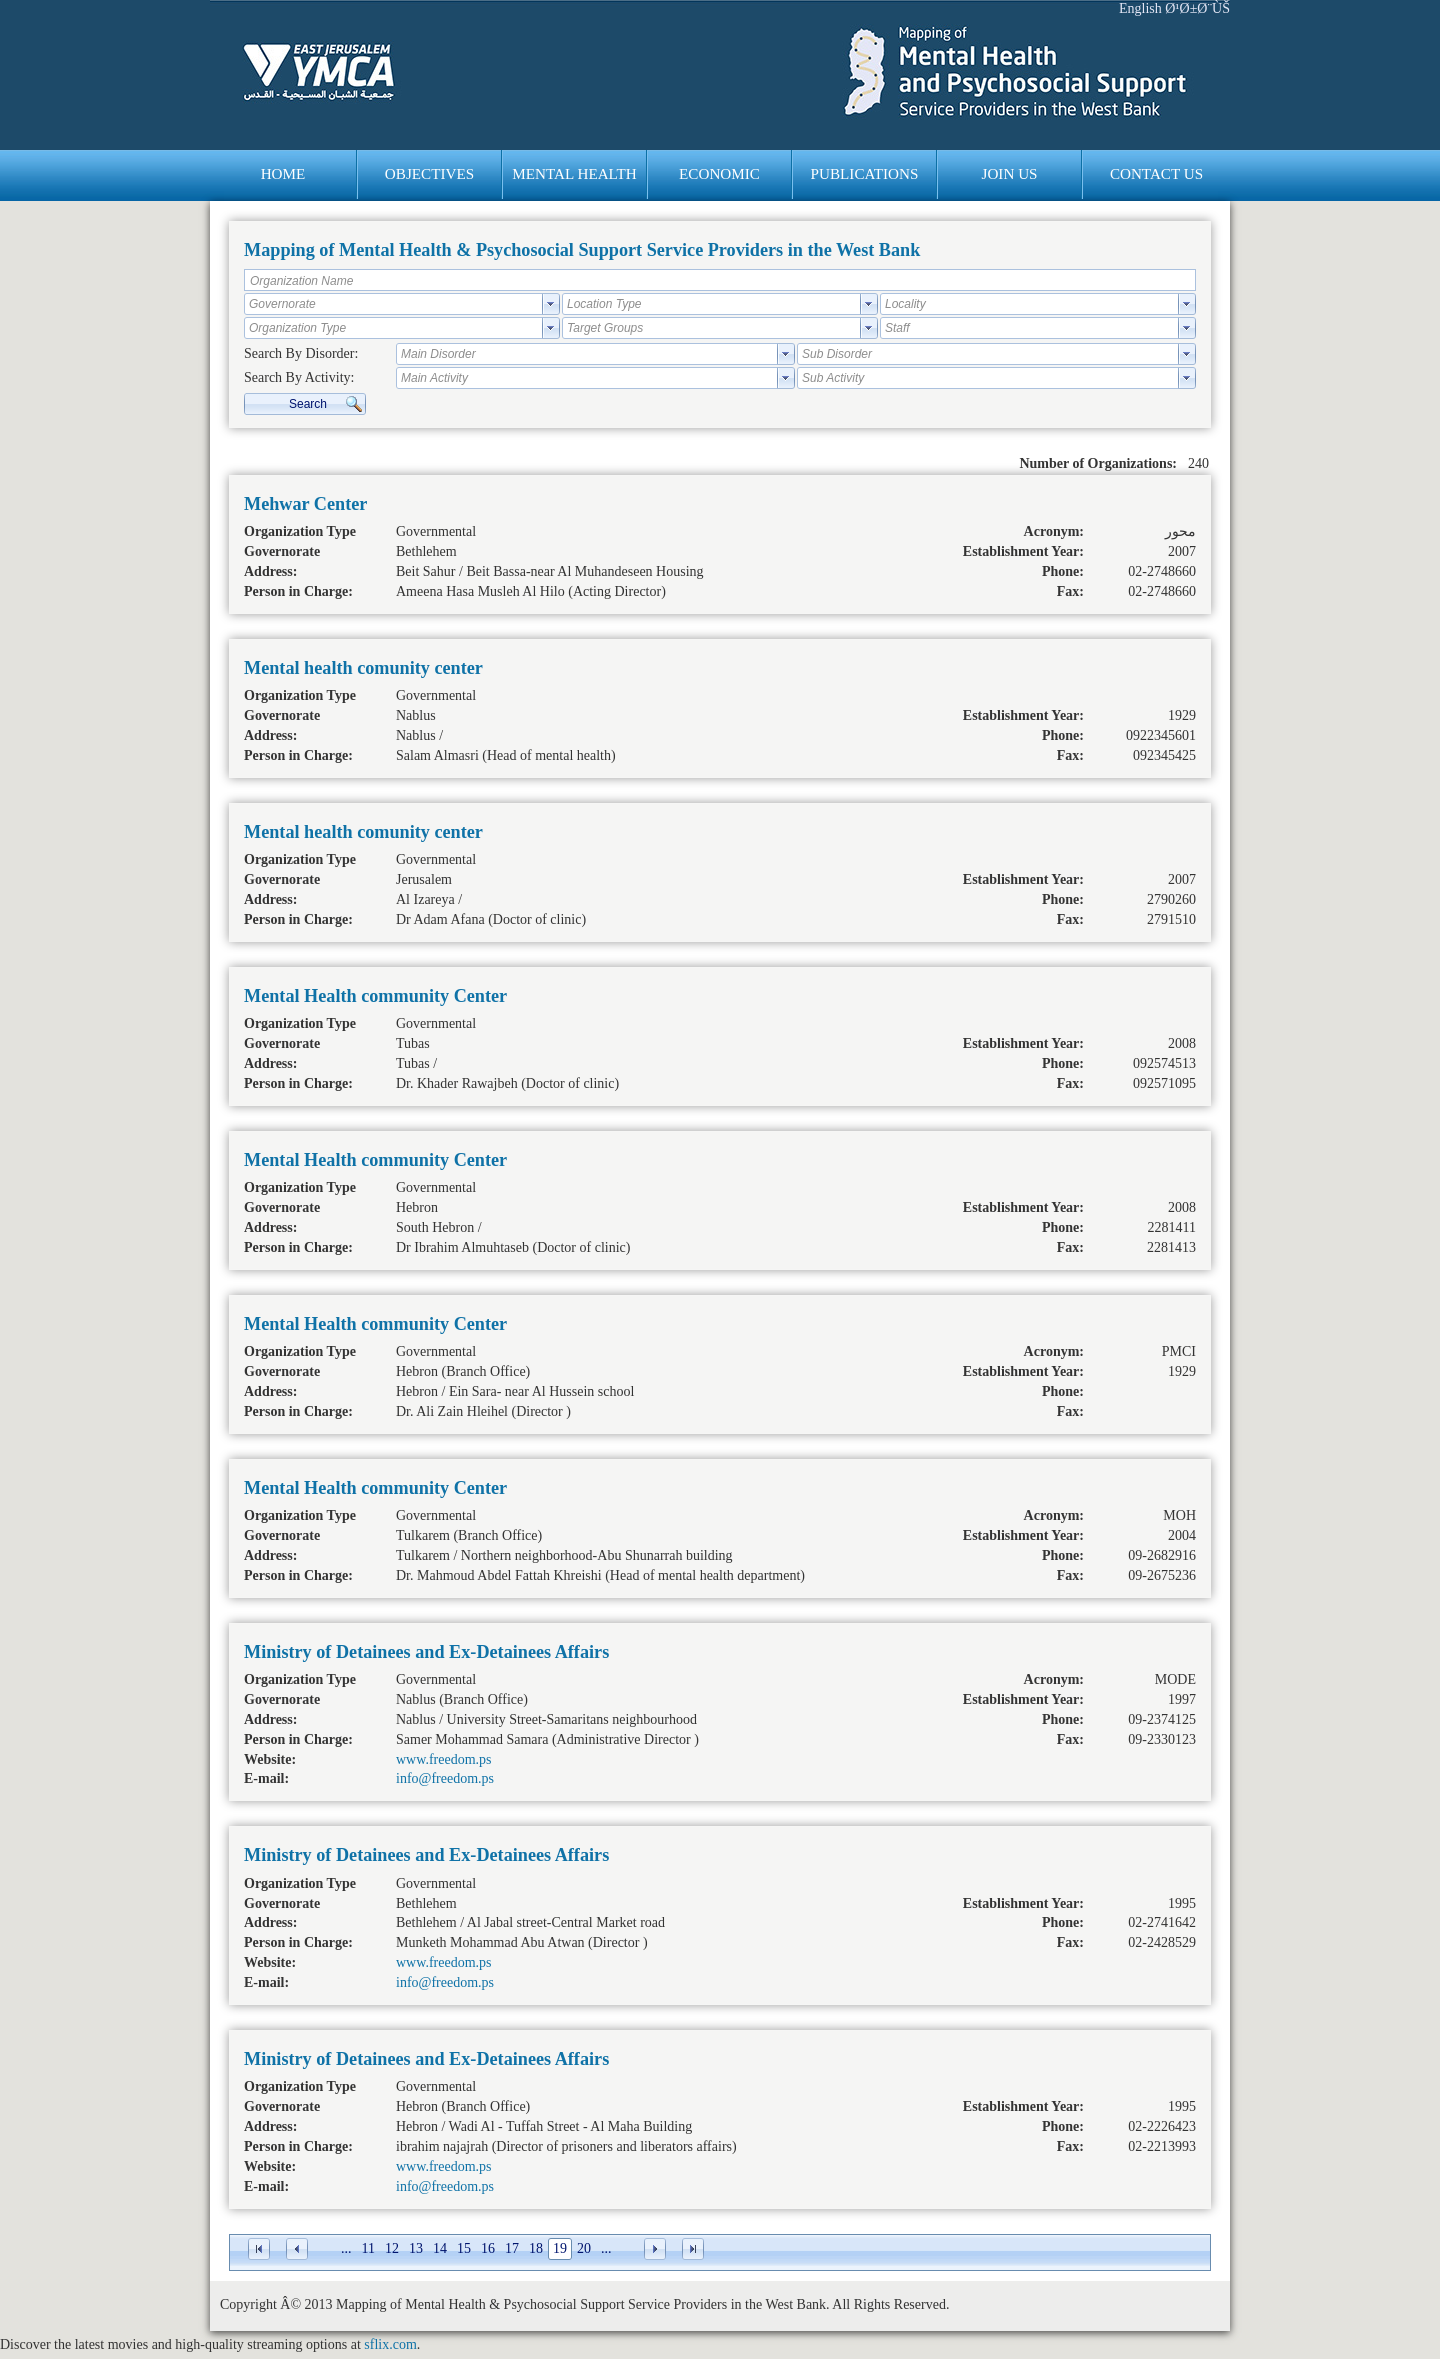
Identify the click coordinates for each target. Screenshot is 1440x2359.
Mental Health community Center (375, 996)
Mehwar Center (305, 504)
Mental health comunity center (363, 668)
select (551, 304)
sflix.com (390, 2344)
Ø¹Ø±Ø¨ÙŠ (1197, 8)
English (1140, 8)
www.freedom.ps (444, 1759)
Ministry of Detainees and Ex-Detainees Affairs (426, 1652)
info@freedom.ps (445, 1778)
